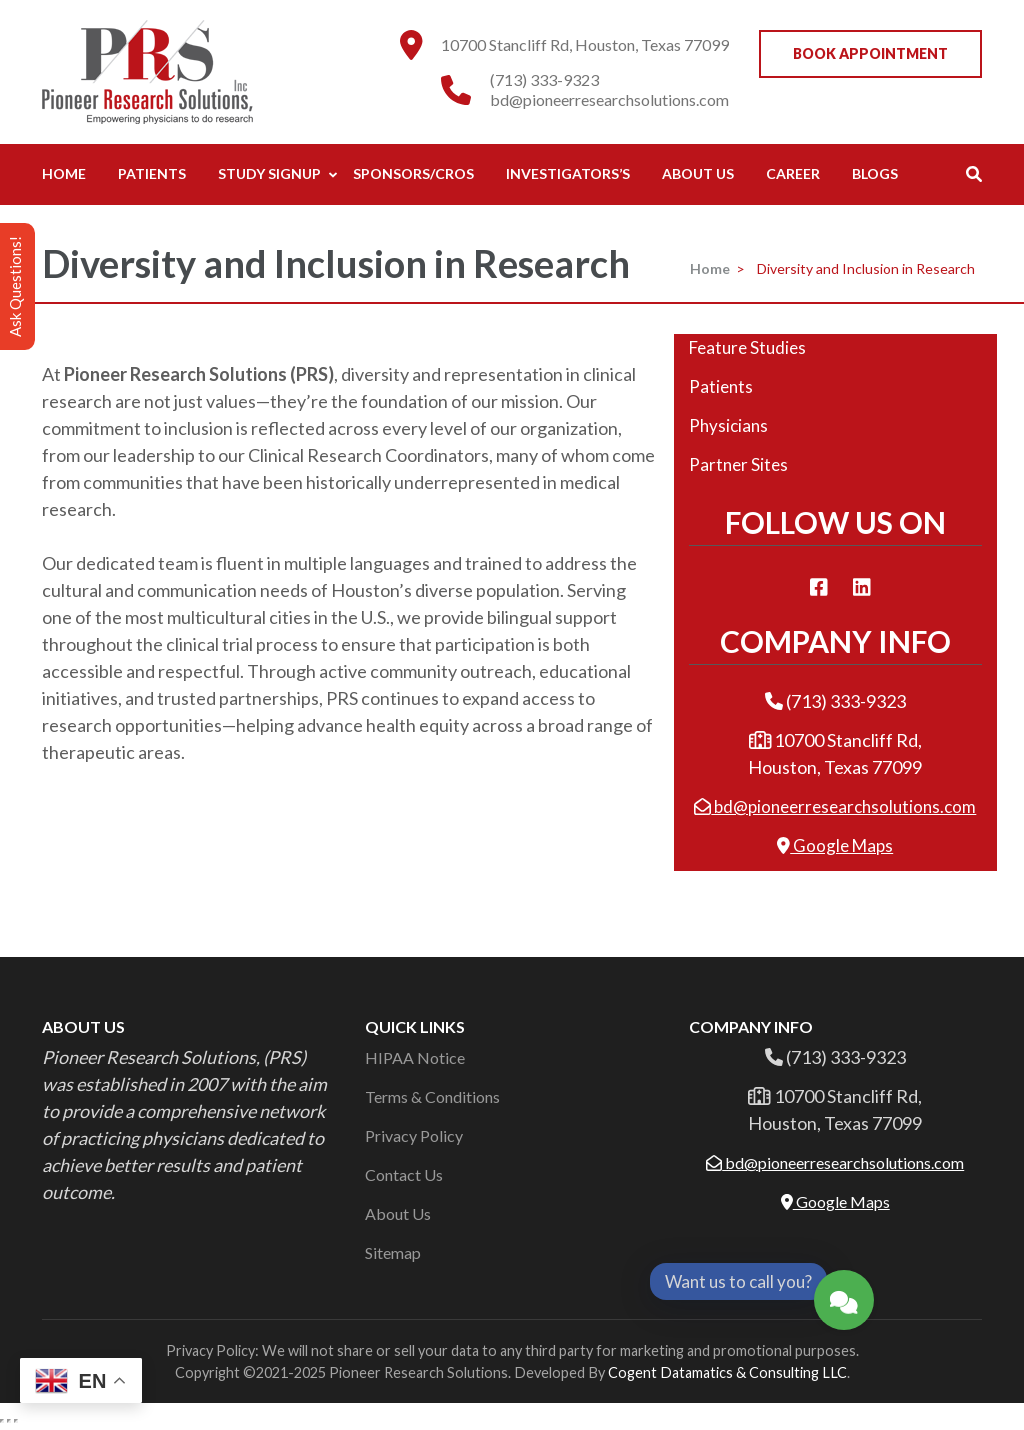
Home (64, 173)
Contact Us (404, 1174)
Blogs (875, 173)
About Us (698, 173)
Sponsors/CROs (413, 173)
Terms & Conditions (432, 1096)
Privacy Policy (414, 1135)
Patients (152, 173)
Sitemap (393, 1252)
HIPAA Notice (415, 1057)
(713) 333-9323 (544, 79)
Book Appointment (870, 53)
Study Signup (269, 173)
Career (793, 173)
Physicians (728, 425)
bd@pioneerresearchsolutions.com (609, 99)
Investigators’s (568, 173)
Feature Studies (747, 347)
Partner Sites (738, 464)
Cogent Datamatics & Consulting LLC (727, 1372)
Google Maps (835, 845)
